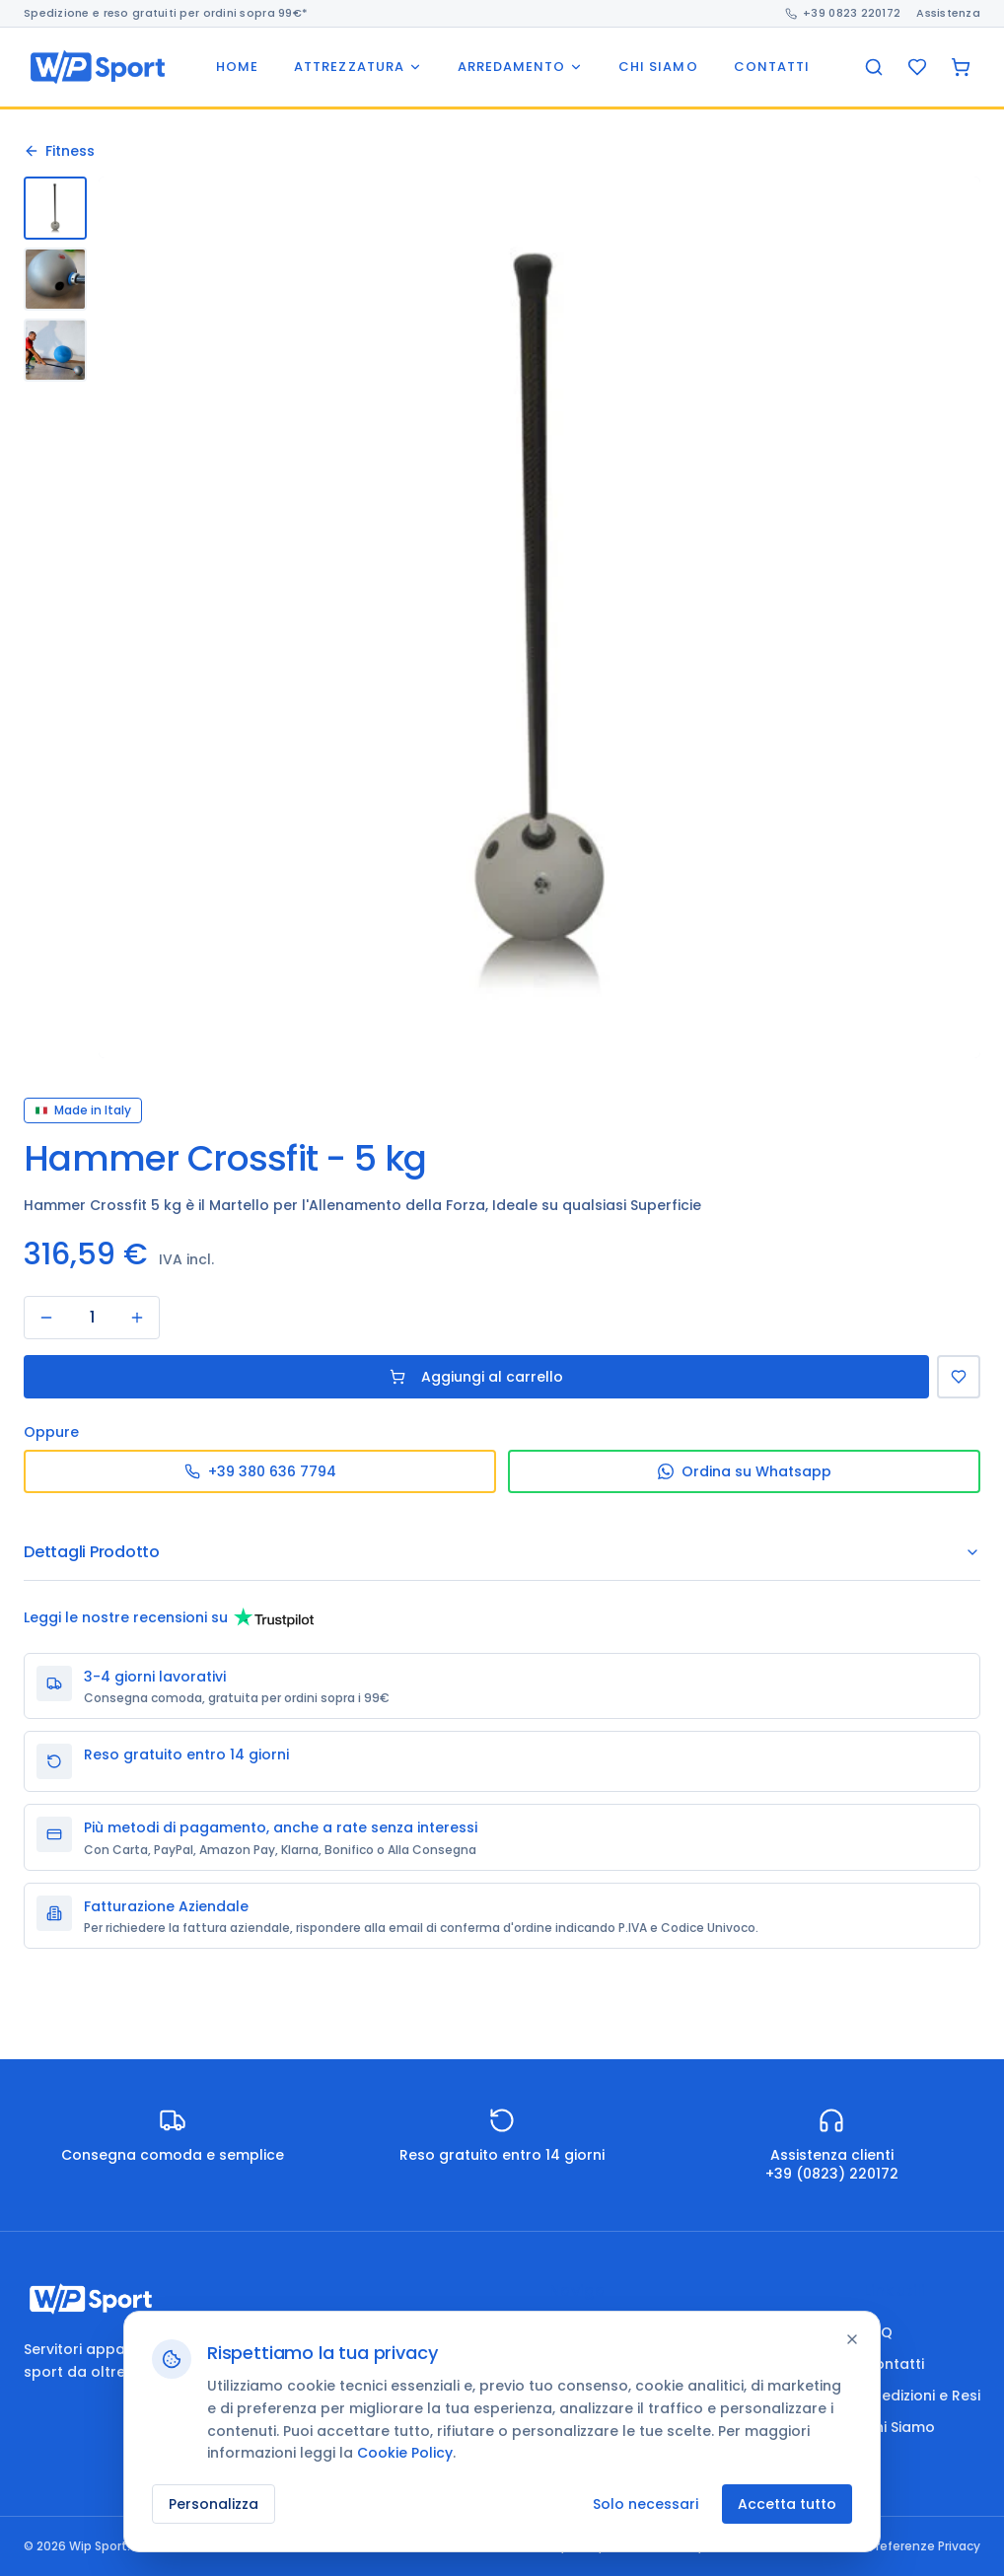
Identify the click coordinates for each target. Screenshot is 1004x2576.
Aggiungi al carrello (476, 1377)
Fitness (59, 151)
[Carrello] (960, 67)
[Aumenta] (137, 1317)
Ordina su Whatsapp (744, 1471)
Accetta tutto (787, 2504)
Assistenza (948, 13)
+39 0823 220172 (842, 13)
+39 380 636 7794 (260, 1471)
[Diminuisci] (46, 1317)
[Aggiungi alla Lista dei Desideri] (958, 1376)
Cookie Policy (405, 2453)
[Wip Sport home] (98, 67)
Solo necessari (645, 2504)
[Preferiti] (917, 67)
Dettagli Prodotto (502, 1551)
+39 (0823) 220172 (831, 2173)
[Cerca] (874, 67)
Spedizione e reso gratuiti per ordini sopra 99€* (166, 13)
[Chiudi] (852, 2339)
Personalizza (213, 2504)
